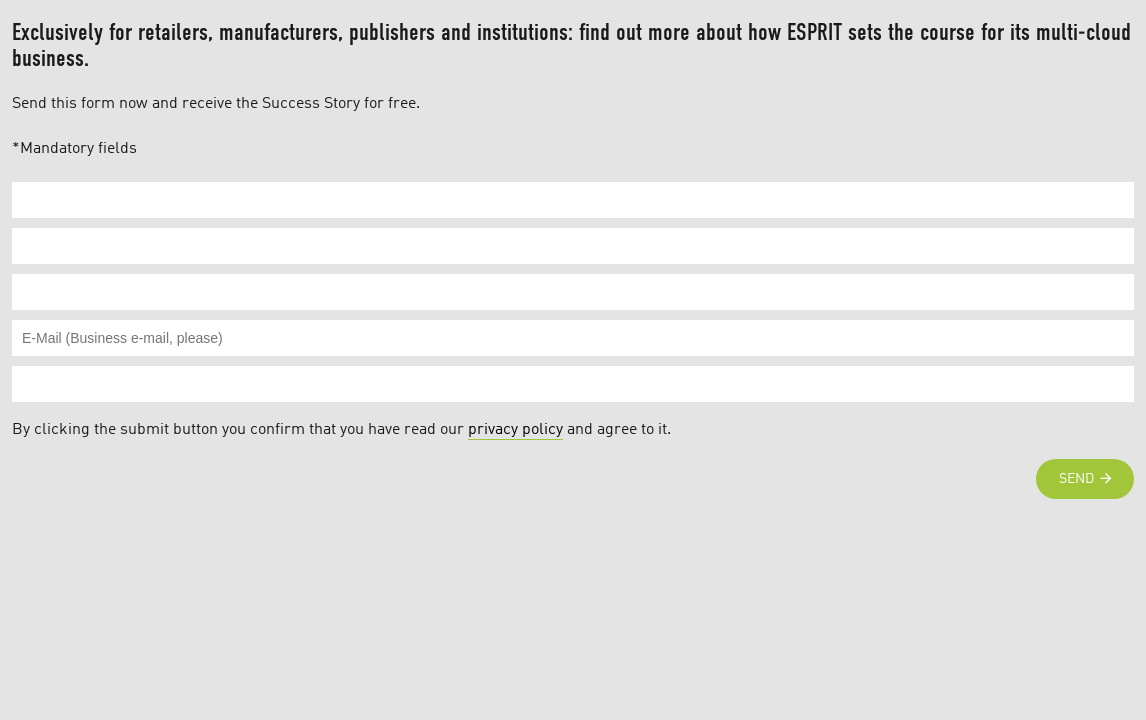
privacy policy (515, 430)
